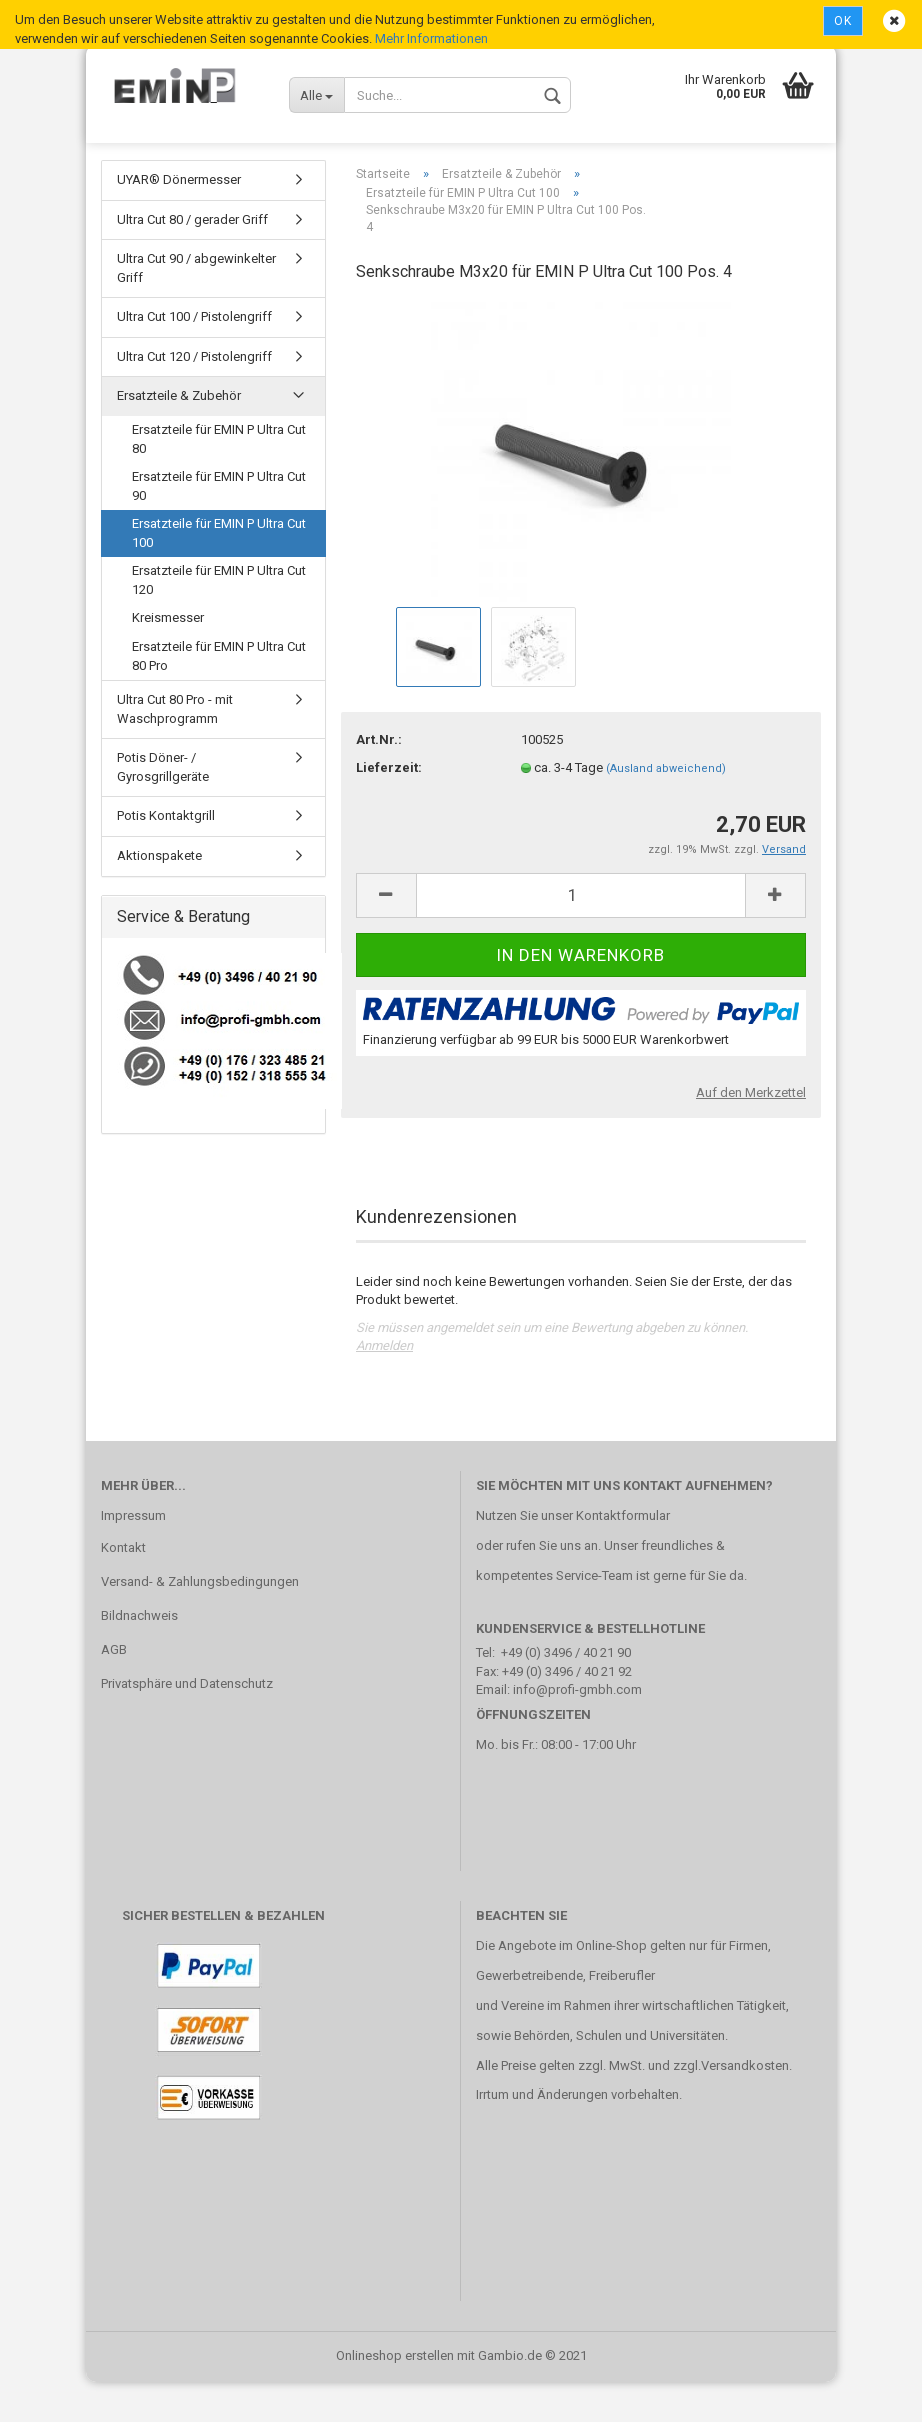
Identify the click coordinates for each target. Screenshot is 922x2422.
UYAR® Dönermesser (179, 219)
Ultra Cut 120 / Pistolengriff (194, 396)
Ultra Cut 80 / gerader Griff (192, 259)
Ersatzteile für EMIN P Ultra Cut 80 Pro (219, 696)
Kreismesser (168, 657)
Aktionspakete (159, 895)
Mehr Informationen (431, 38)
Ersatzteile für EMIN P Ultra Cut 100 (219, 573)
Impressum (133, 1555)
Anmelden (384, 1385)
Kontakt (123, 1587)
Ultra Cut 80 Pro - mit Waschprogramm (175, 749)
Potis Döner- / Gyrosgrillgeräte (163, 807)
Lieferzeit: (389, 807)
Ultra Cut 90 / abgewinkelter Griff (196, 308)
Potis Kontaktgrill (166, 855)
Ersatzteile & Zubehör (179, 435)
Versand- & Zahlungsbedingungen (200, 1621)
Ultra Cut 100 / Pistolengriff (194, 356)
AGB (114, 1689)
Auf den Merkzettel (751, 1132)
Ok (843, 21)
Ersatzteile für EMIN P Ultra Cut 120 (219, 620)
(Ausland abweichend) (666, 808)
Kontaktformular (623, 1555)
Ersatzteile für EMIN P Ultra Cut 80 (219, 479)
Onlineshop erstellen (395, 2395)
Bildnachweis (139, 1655)
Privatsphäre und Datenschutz (187, 1723)
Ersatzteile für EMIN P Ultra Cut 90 (219, 526)
